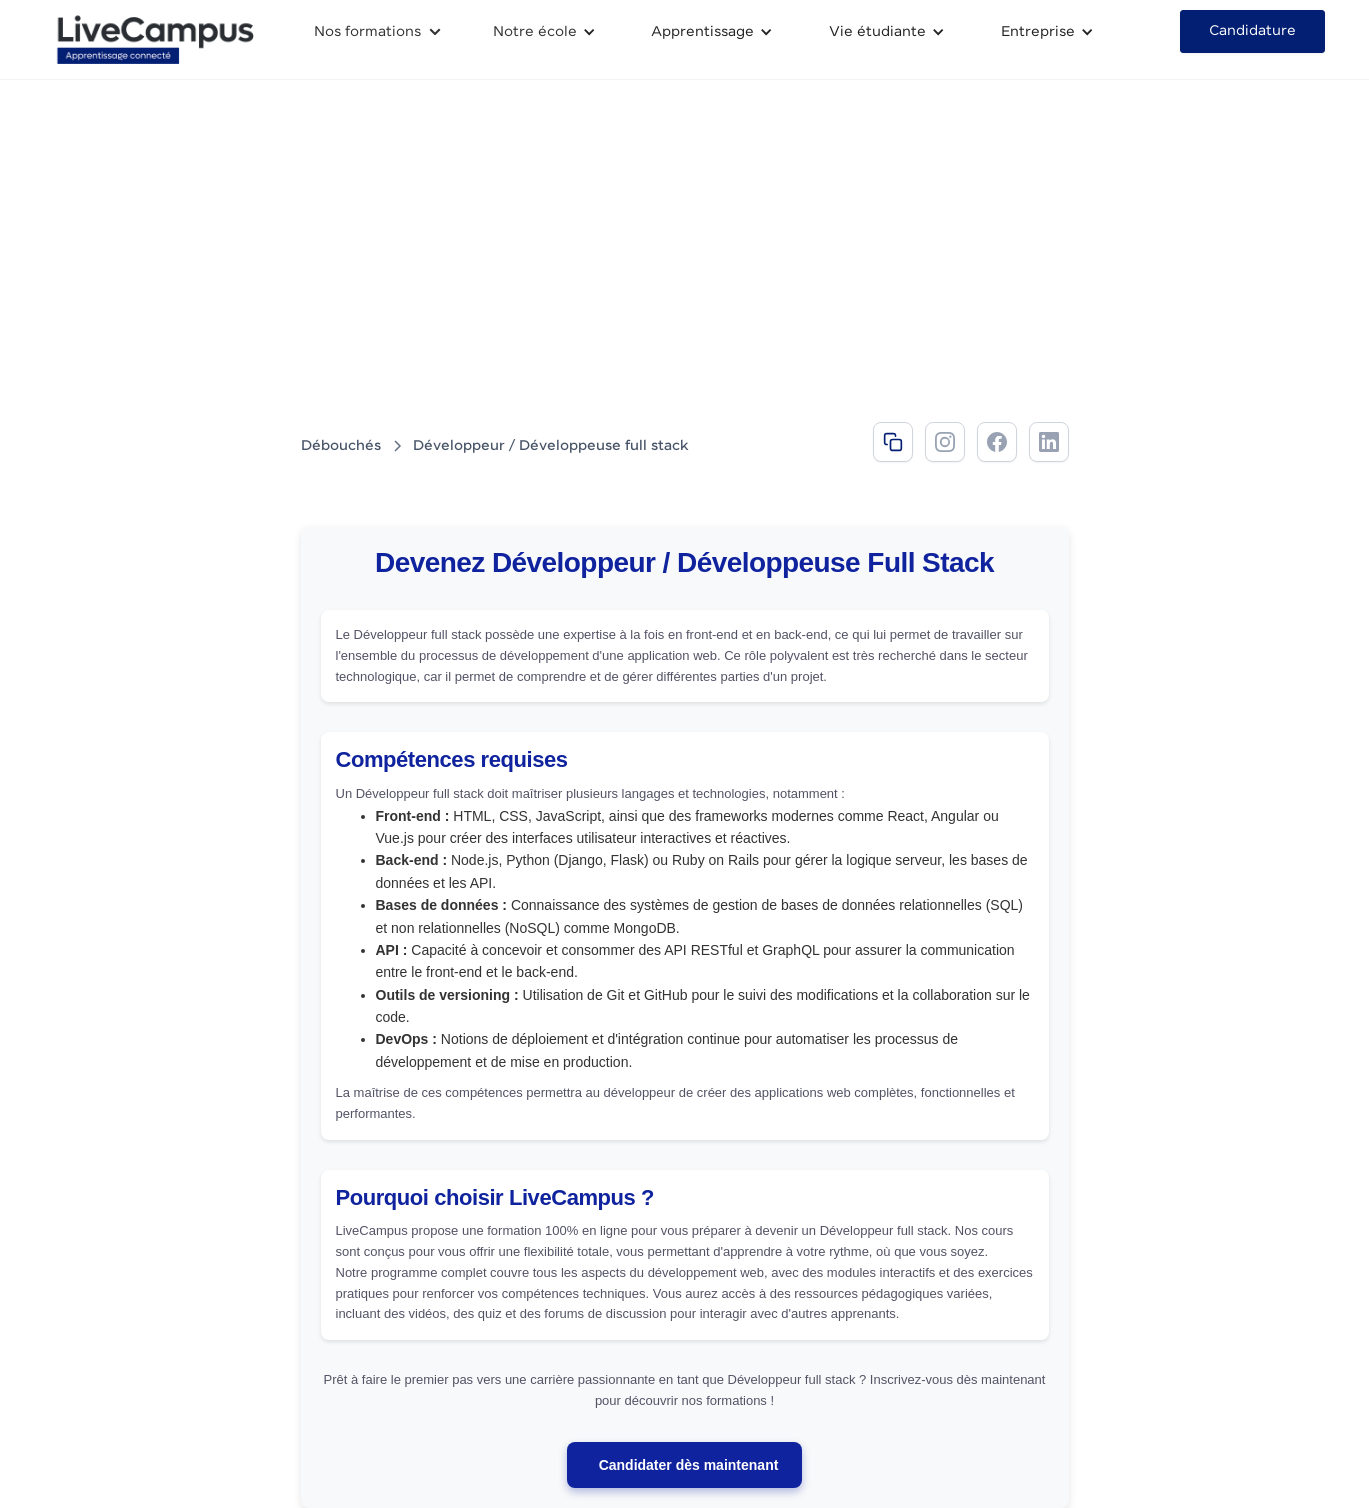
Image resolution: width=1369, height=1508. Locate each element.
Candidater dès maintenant (689, 1465)
